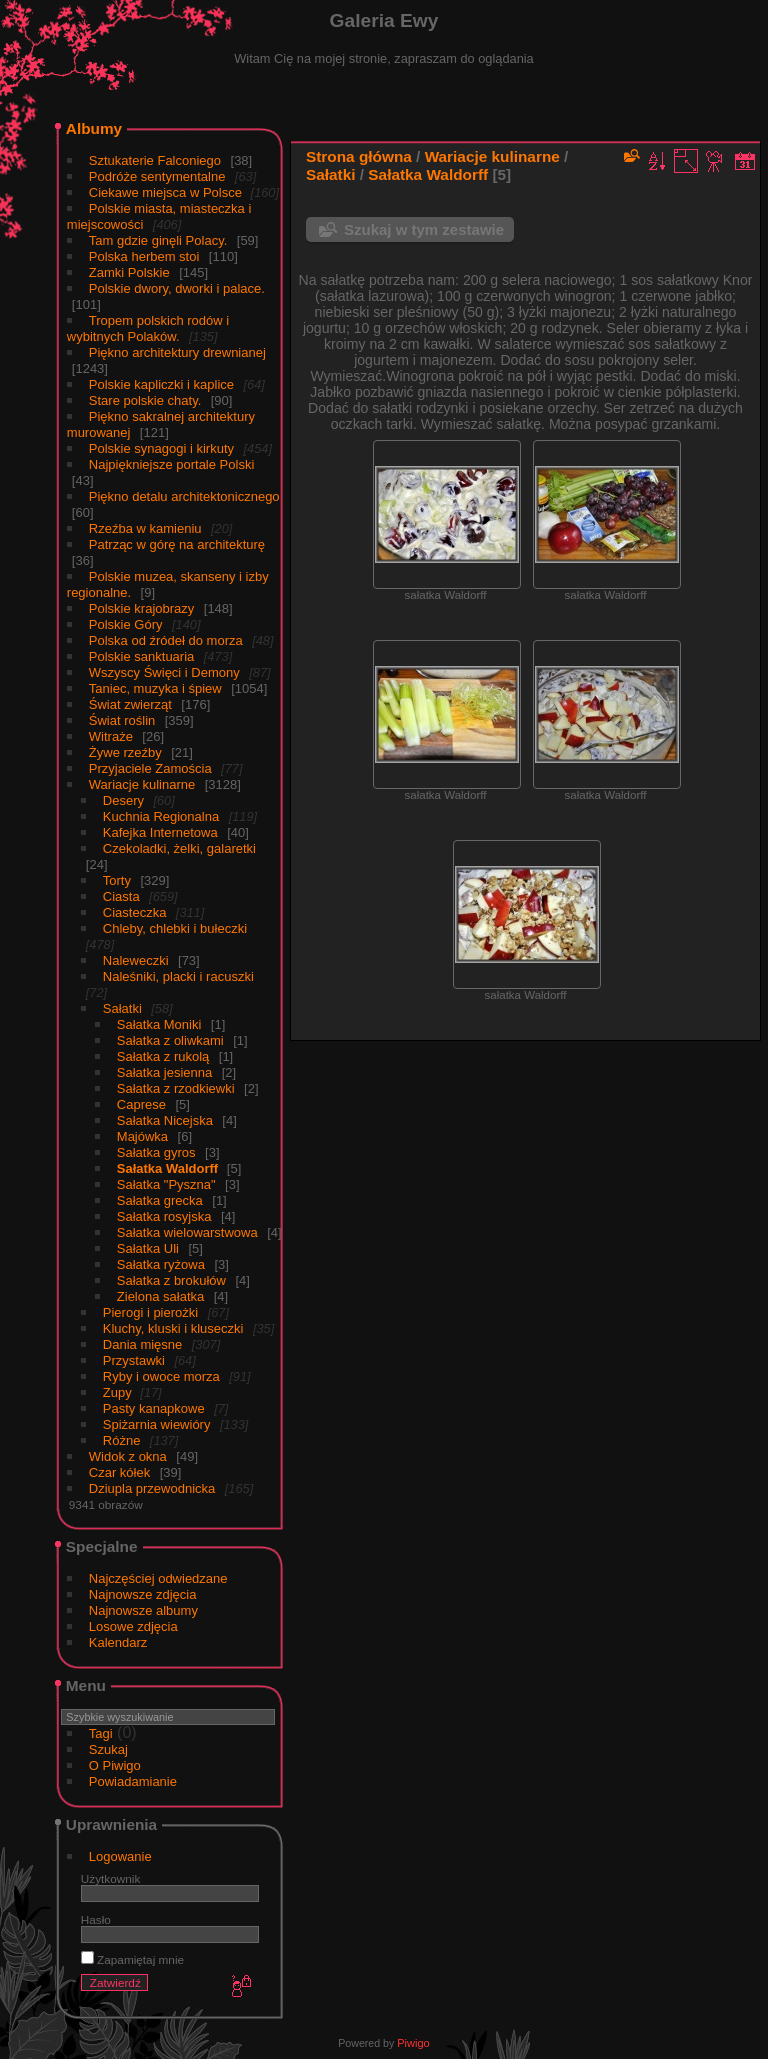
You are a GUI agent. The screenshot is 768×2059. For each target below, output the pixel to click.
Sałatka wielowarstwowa (187, 1232)
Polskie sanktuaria (142, 656)
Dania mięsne (143, 1344)
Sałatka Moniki (159, 1024)
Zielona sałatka (160, 1296)
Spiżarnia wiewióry (157, 1424)
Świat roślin (122, 720)
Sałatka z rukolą (163, 1056)
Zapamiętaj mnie (132, 1959)
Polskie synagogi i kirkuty (161, 448)
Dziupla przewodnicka (152, 1488)
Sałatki (122, 1008)
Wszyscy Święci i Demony (164, 672)
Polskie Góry (126, 624)
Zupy (119, 1392)
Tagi (101, 1733)
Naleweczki (136, 960)
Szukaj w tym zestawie (424, 229)
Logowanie (120, 1856)
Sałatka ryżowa (161, 1264)
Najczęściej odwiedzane (158, 1578)
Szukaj (108, 1749)
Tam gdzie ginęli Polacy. (158, 240)
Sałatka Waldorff (169, 1168)
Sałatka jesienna (164, 1072)
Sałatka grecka (160, 1200)
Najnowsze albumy (143, 1610)
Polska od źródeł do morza (166, 640)
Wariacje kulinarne (142, 784)
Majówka (142, 1136)
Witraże (111, 736)
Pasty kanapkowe (154, 1408)
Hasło (96, 1919)
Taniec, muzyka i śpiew (155, 688)
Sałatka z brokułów (171, 1280)
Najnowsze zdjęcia (143, 1594)
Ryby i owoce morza (161, 1376)
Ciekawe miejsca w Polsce (167, 192)
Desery (123, 800)
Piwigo (413, 2043)
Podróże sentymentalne (157, 176)
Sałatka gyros (156, 1152)
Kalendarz (118, 1642)
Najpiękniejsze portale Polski (171, 464)
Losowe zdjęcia (133, 1626)
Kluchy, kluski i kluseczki (173, 1328)
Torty (117, 880)
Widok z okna (128, 1456)
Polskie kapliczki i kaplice (161, 384)
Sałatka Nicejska (165, 1120)
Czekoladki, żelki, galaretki (179, 848)
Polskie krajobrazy (142, 608)
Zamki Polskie (129, 272)
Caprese (141, 1104)
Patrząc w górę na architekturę (177, 544)
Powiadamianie (133, 1781)
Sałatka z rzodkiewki (176, 1088)
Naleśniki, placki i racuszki (178, 976)
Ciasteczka (135, 912)
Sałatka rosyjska (164, 1216)
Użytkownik (111, 1878)
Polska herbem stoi (144, 256)
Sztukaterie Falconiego (155, 160)
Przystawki (134, 1360)
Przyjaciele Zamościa (150, 768)
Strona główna (359, 156)
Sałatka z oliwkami (170, 1040)
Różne (122, 1440)
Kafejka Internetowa (160, 832)
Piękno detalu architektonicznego (184, 496)
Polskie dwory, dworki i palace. (177, 288)
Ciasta (121, 896)
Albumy (94, 128)
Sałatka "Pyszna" (166, 1184)
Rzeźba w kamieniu (145, 528)
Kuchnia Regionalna (161, 816)
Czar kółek (119, 1472)
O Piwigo (115, 1765)
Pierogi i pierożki (150, 1312)
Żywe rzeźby (125, 752)
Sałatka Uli (148, 1248)
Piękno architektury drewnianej (177, 352)
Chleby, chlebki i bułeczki (175, 928)
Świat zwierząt (130, 704)
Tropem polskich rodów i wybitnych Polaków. (148, 328)
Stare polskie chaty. (145, 400)
